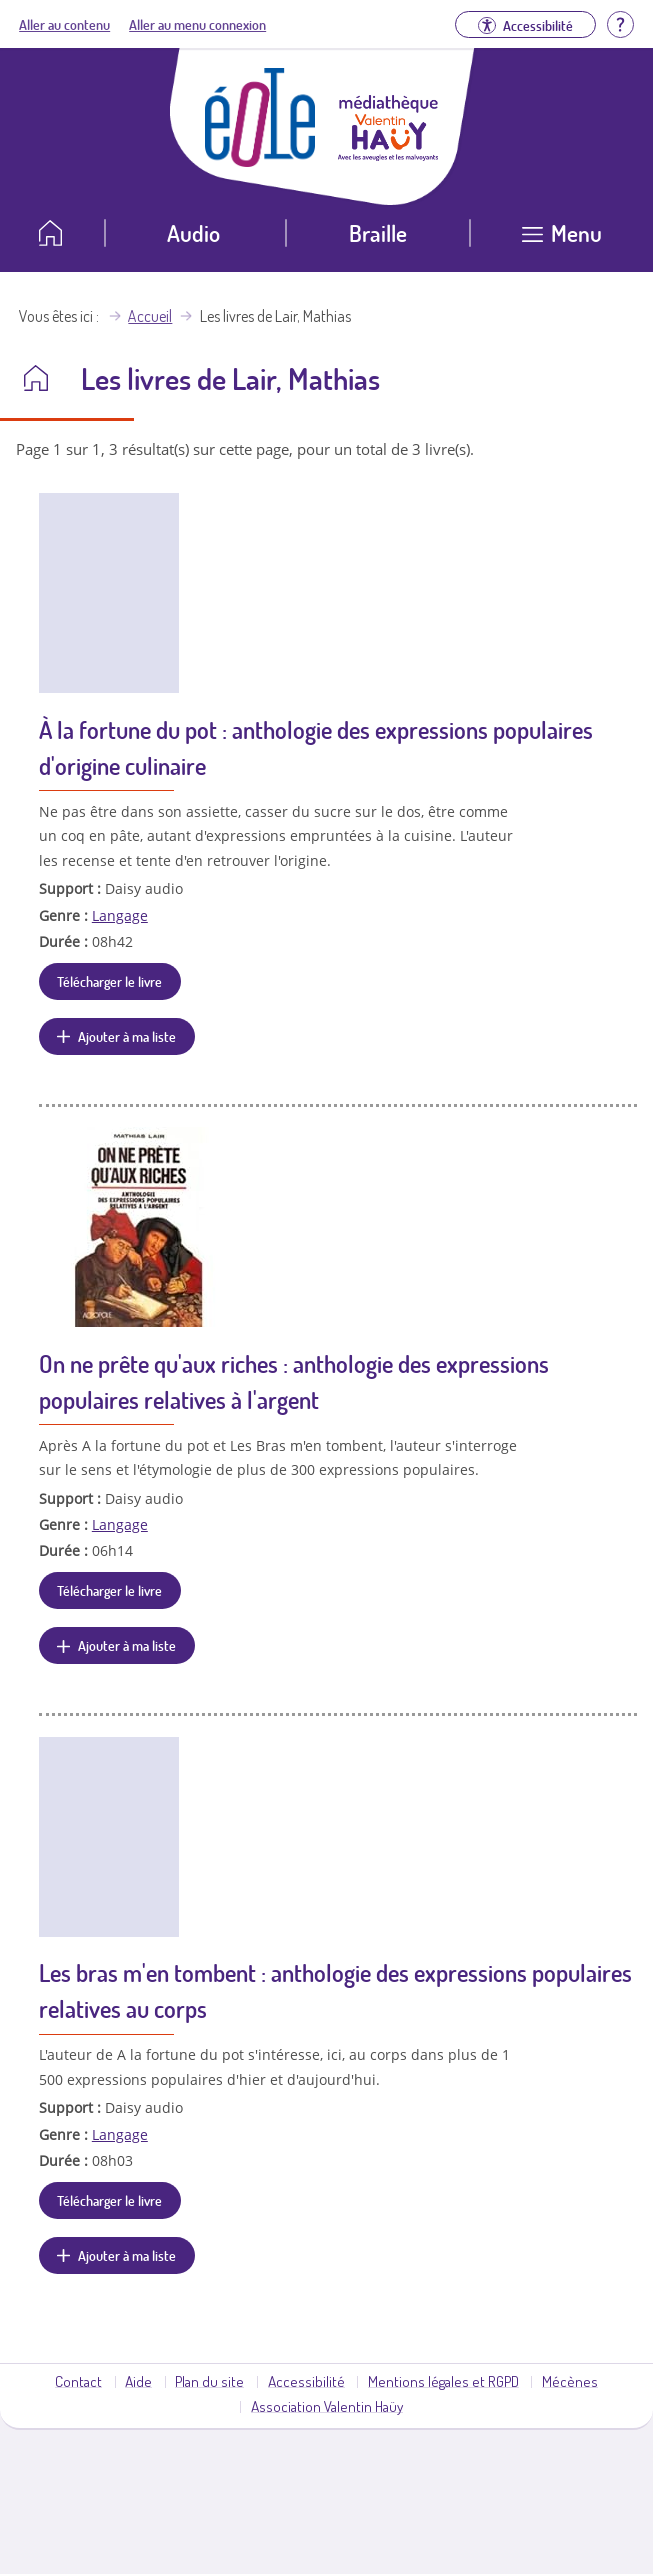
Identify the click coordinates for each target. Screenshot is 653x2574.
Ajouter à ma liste (127, 1036)
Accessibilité (306, 2381)
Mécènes (570, 2381)
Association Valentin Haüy (327, 2406)
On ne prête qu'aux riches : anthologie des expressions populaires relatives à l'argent (294, 1381)
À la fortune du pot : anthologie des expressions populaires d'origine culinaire (316, 747)
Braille (378, 232)
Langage (120, 915)
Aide (138, 2381)
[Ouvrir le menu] (561, 240)
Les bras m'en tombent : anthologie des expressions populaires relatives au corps (335, 1990)
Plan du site (209, 2381)
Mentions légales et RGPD (443, 2381)
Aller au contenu (64, 24)
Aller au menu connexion (197, 24)
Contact (78, 2381)
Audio (193, 232)
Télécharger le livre (109, 981)
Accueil (150, 316)
